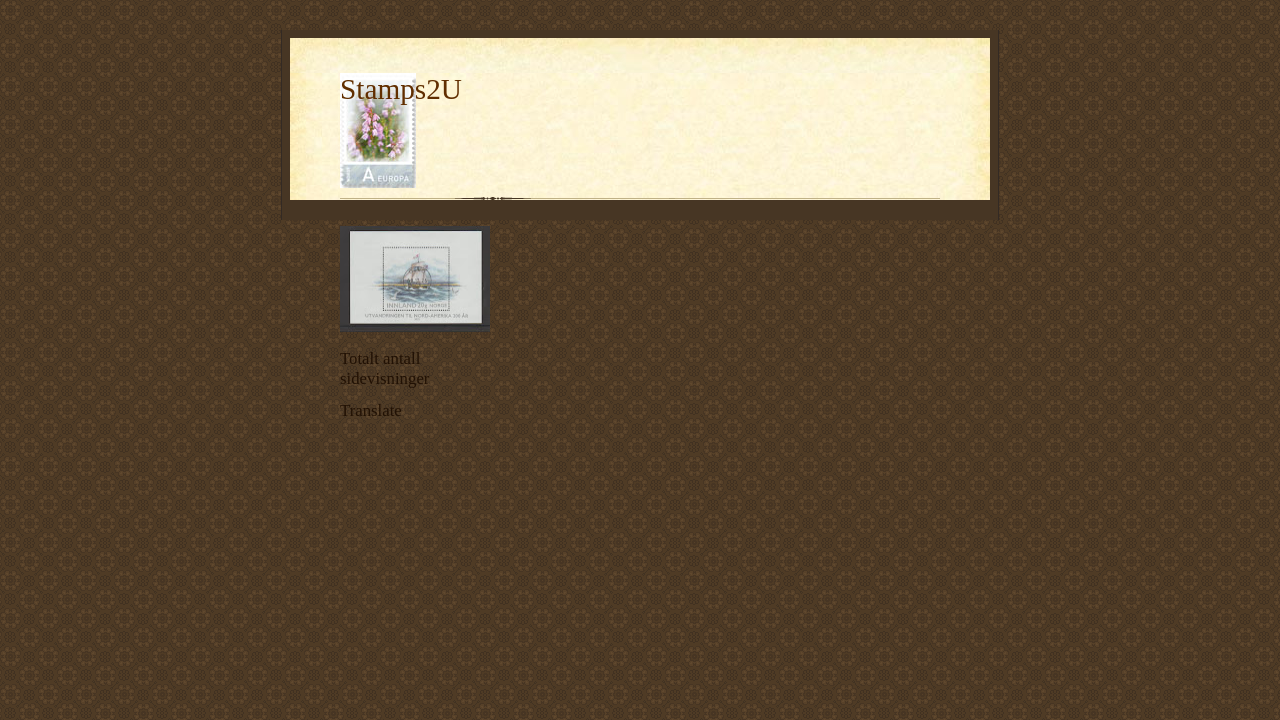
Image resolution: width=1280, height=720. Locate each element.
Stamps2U (401, 89)
